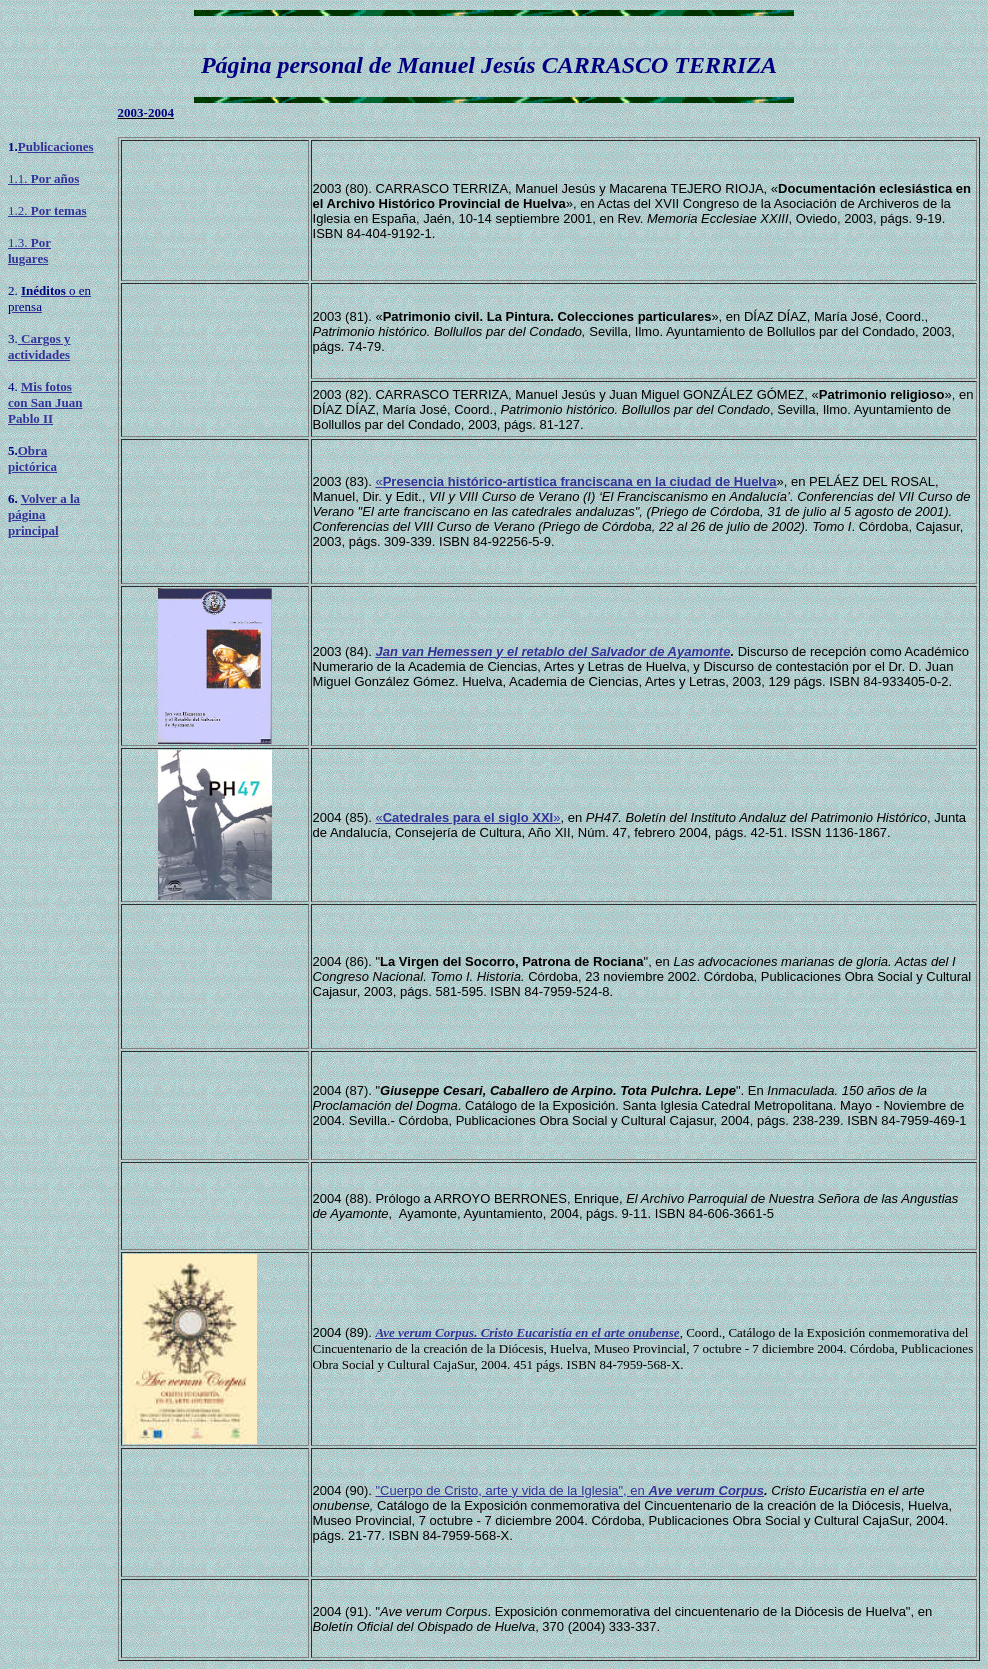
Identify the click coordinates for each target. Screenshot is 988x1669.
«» (467, 817)
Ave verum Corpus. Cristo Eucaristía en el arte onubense (527, 1332)
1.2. (47, 210)
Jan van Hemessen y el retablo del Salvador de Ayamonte (552, 651)
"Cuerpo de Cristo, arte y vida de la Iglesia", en (569, 1490)
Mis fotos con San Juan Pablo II (45, 402)
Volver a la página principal (44, 514)
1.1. (43, 178)
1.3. (29, 250)
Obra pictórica (32, 458)
